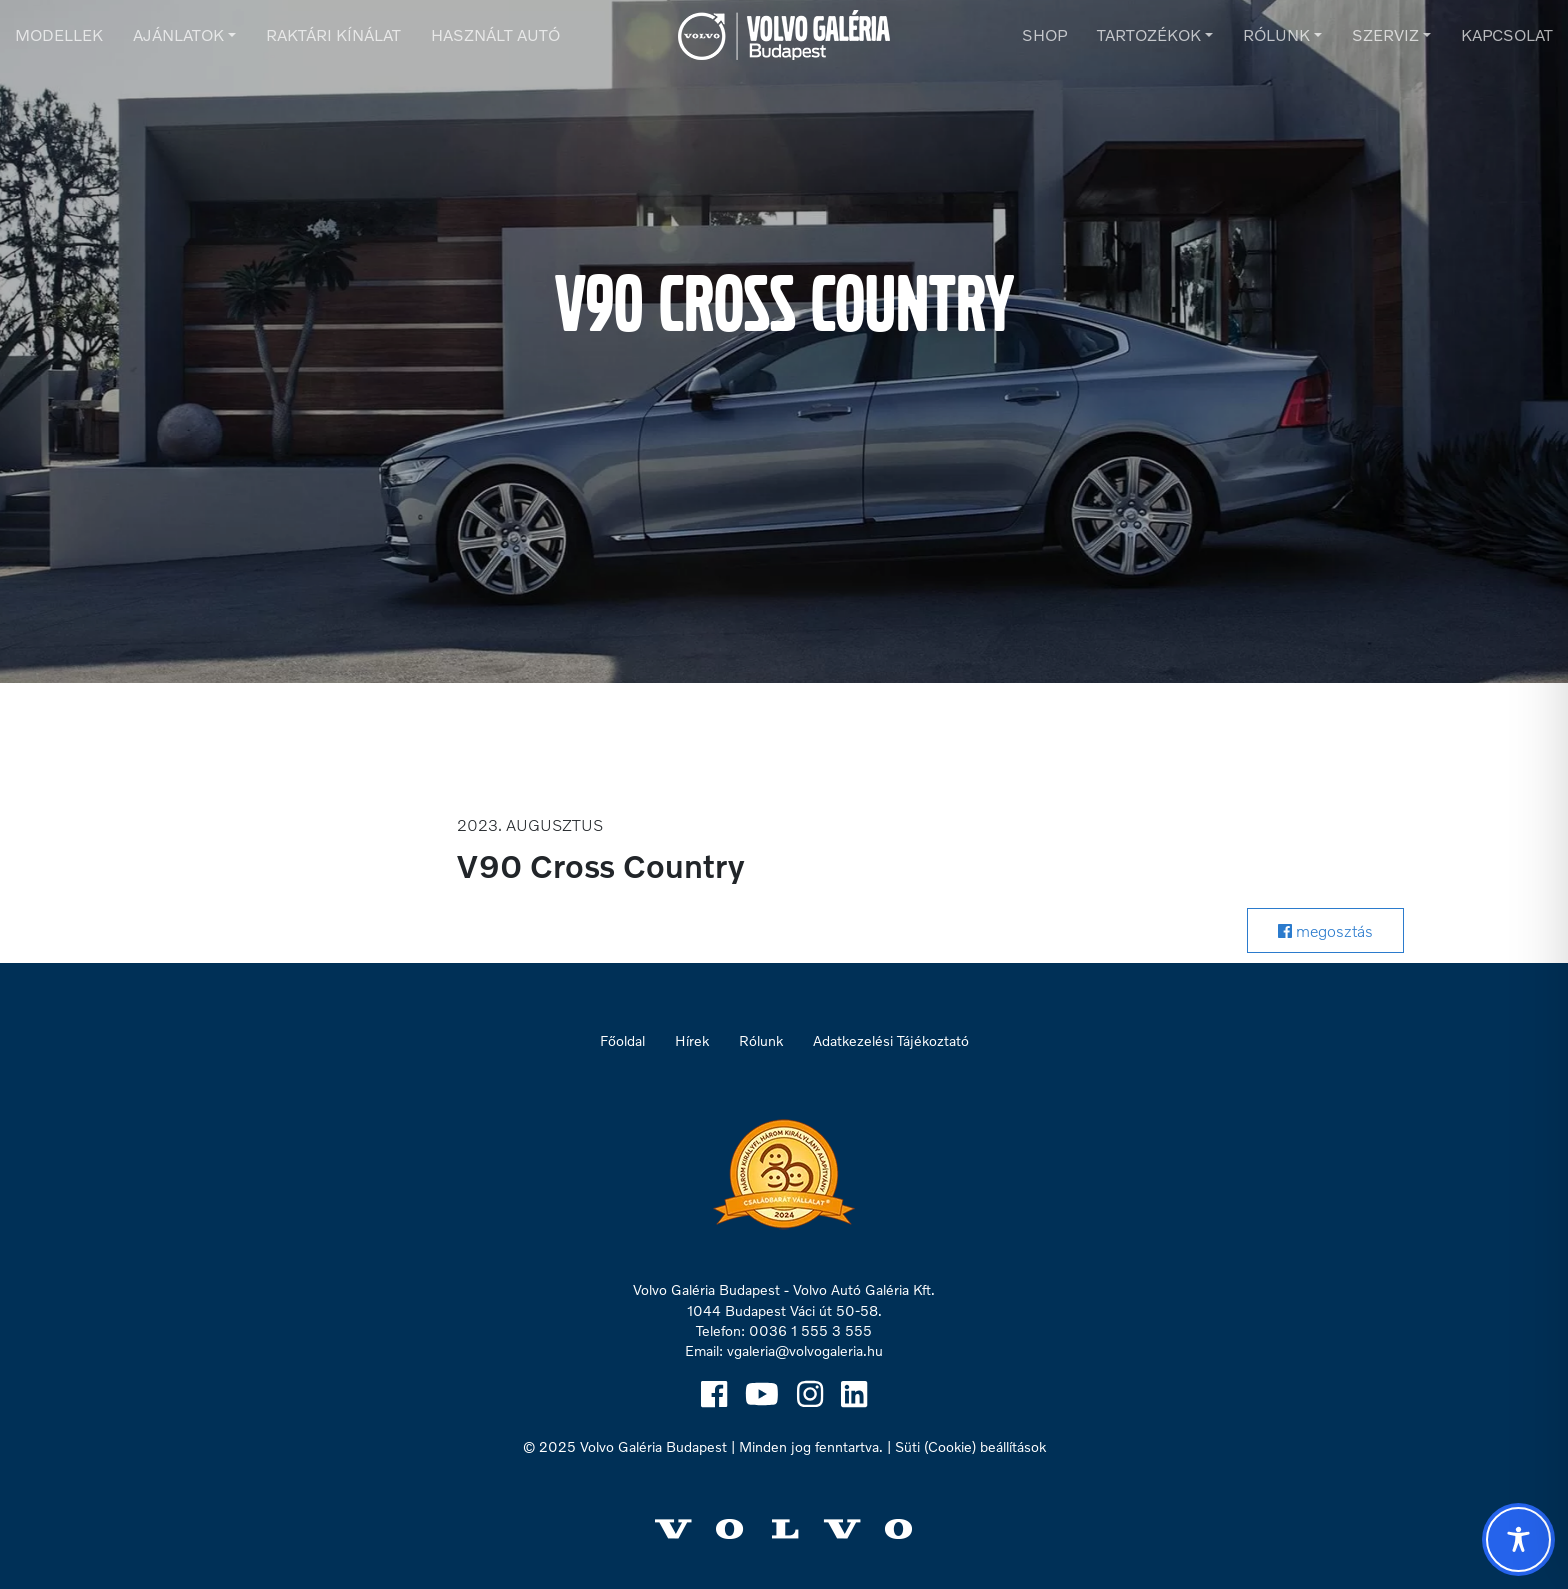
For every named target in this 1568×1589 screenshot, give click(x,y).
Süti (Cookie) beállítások (970, 1446)
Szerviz (1385, 34)
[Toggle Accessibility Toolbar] (1518, 1539)
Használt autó (495, 34)
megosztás (1325, 930)
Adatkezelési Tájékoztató (891, 1040)
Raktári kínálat (333, 34)
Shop (1044, 34)
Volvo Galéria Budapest (653, 1446)
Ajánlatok (178, 34)
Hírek (692, 1040)
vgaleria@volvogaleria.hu (805, 1350)
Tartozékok (1149, 34)
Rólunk (1276, 34)
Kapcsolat (1507, 34)
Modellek (59, 34)
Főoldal (622, 1040)
